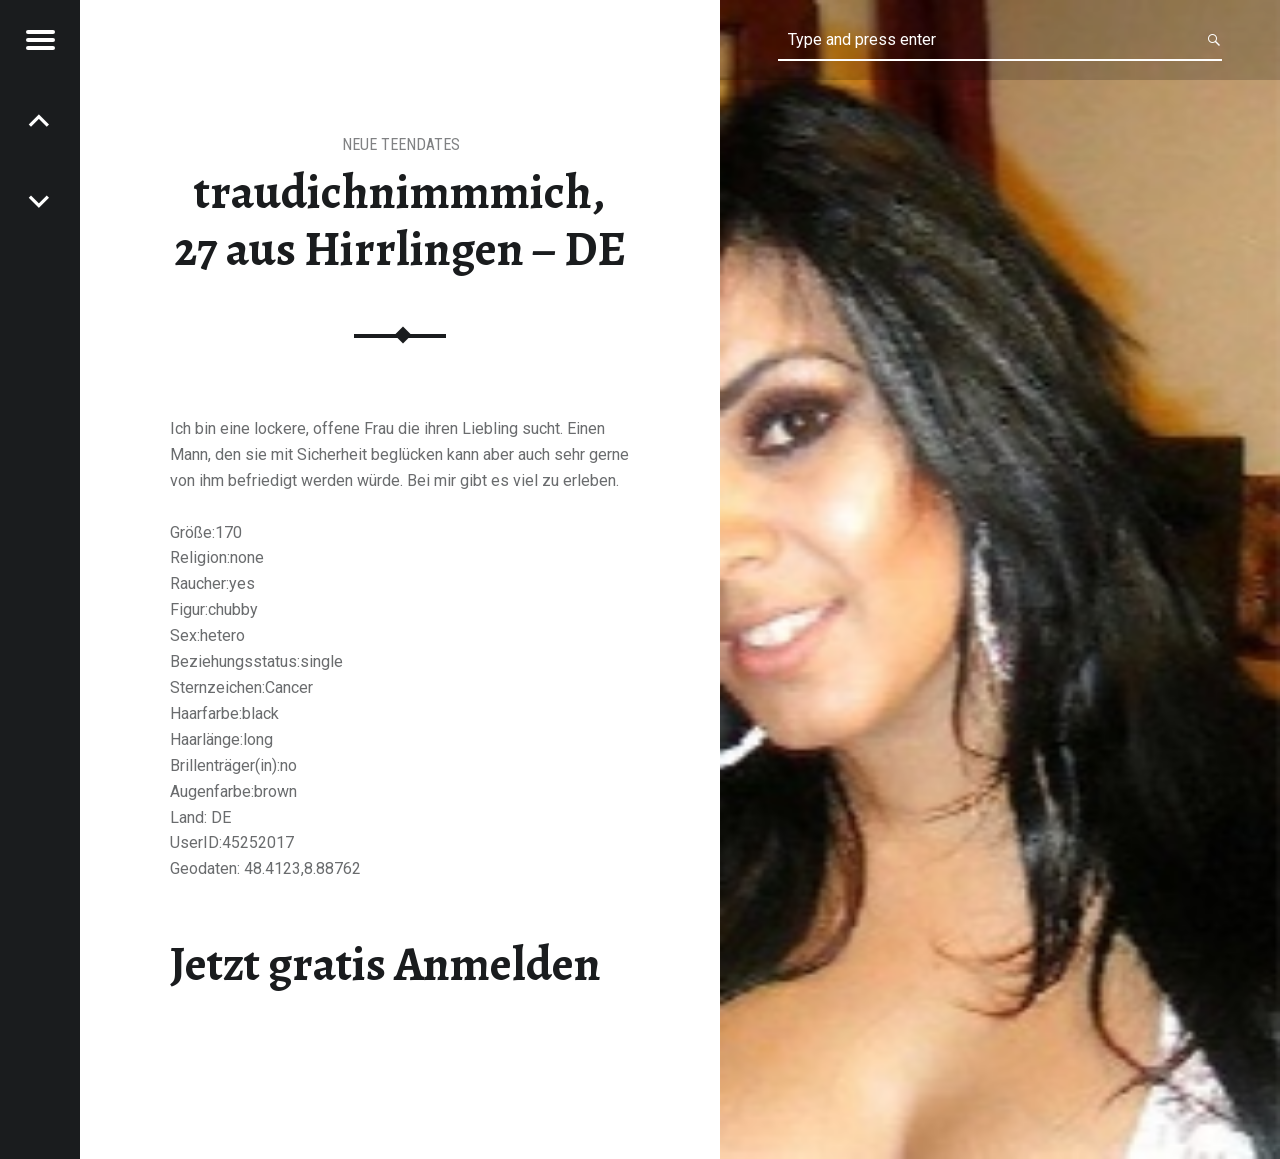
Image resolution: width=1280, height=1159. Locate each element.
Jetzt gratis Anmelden (385, 964)
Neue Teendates (401, 144)
